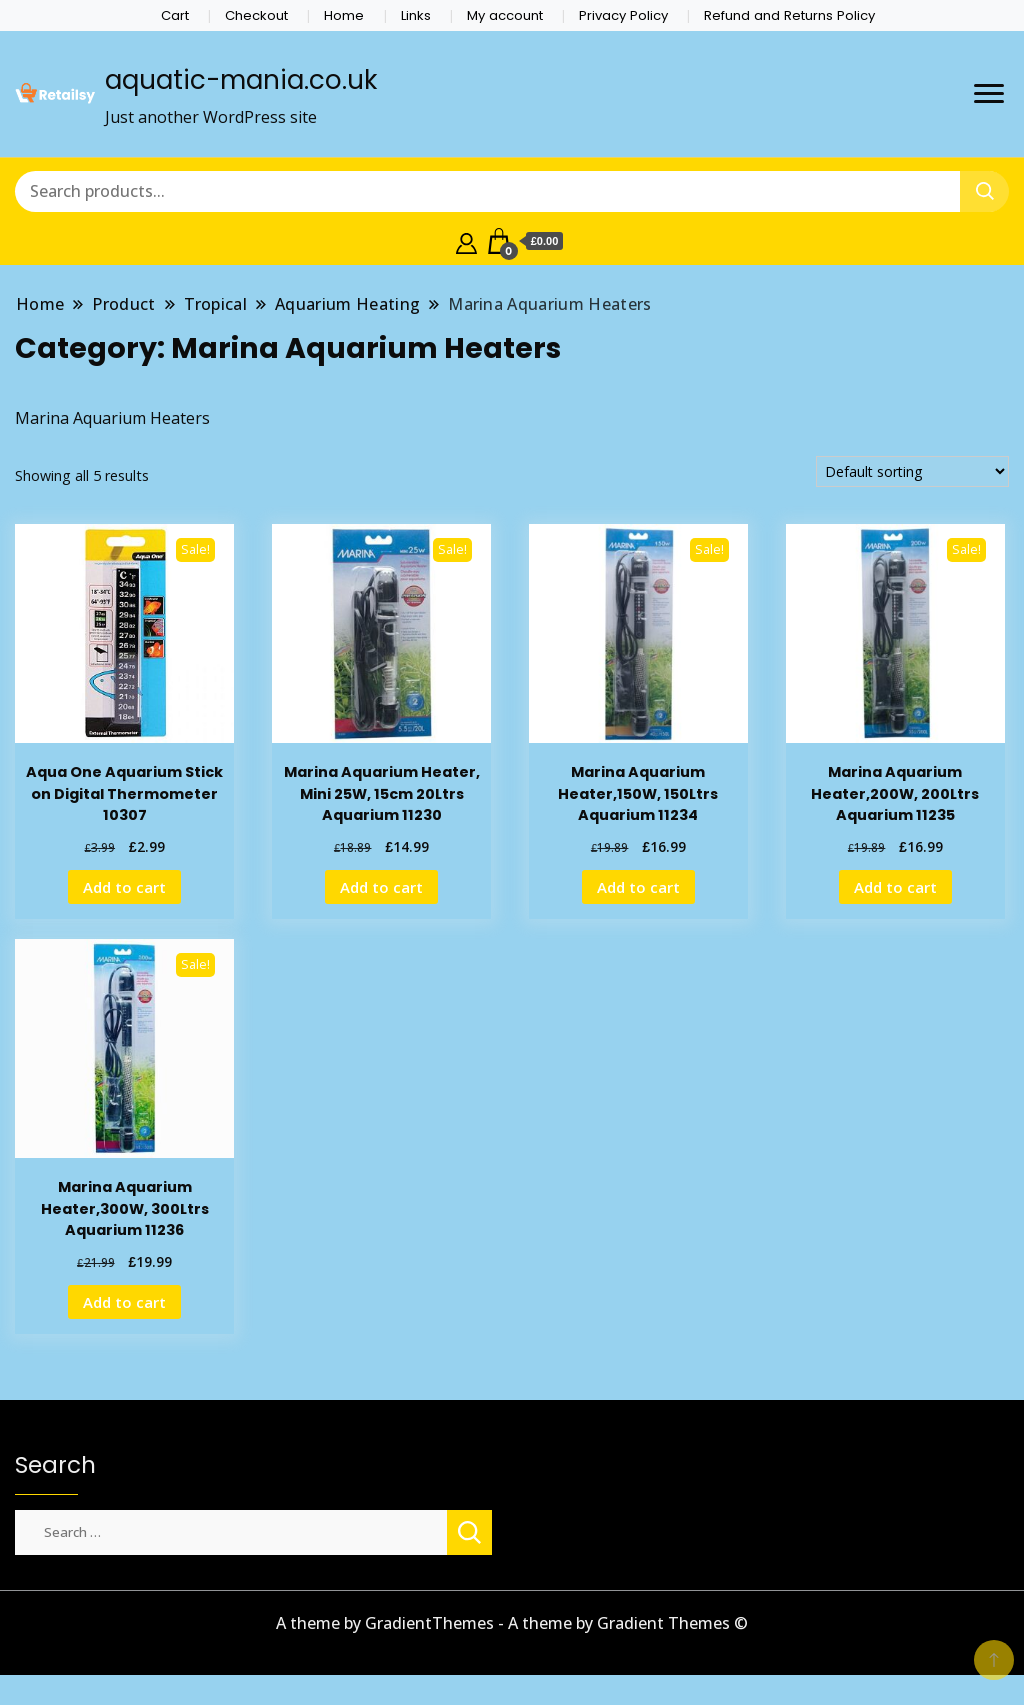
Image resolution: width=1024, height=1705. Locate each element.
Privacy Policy (623, 15)
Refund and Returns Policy (789, 15)
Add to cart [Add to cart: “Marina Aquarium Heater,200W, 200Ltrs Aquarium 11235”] (895, 887)
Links (416, 15)
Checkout (256, 15)
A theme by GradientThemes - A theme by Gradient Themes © (512, 1623)
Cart (175, 15)
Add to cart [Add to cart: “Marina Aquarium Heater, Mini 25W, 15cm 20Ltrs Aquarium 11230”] (381, 887)
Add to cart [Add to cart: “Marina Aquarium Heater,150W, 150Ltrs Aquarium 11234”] (638, 887)
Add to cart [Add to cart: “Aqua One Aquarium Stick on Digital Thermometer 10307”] (124, 887)
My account (505, 15)
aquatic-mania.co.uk (241, 80)
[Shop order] (912, 471)
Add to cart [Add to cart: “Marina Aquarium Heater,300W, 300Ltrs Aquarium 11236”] (124, 1302)
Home (344, 15)
